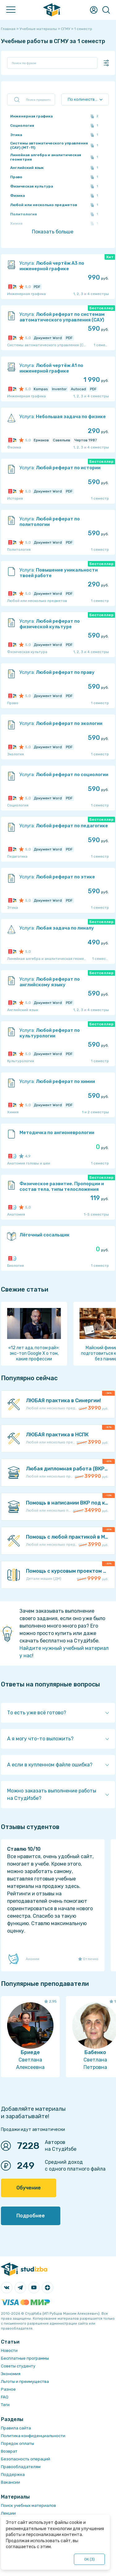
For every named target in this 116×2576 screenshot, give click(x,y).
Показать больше (52, 232)
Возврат (9, 2451)
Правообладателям (21, 2466)
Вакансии (10, 2482)
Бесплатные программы (25, 2358)
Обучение (28, 2188)
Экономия (10, 2373)
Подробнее (30, 2216)
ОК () (89, 2559)
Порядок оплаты (17, 2443)
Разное (8, 2389)
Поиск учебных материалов (28, 2505)
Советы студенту (18, 2366)
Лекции (8, 2513)
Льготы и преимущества (25, 2381)
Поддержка (13, 2474)
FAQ (4, 2397)
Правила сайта (16, 2428)
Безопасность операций (25, 2459)
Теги (5, 2404)
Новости (9, 2350)
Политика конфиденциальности (33, 2435)
